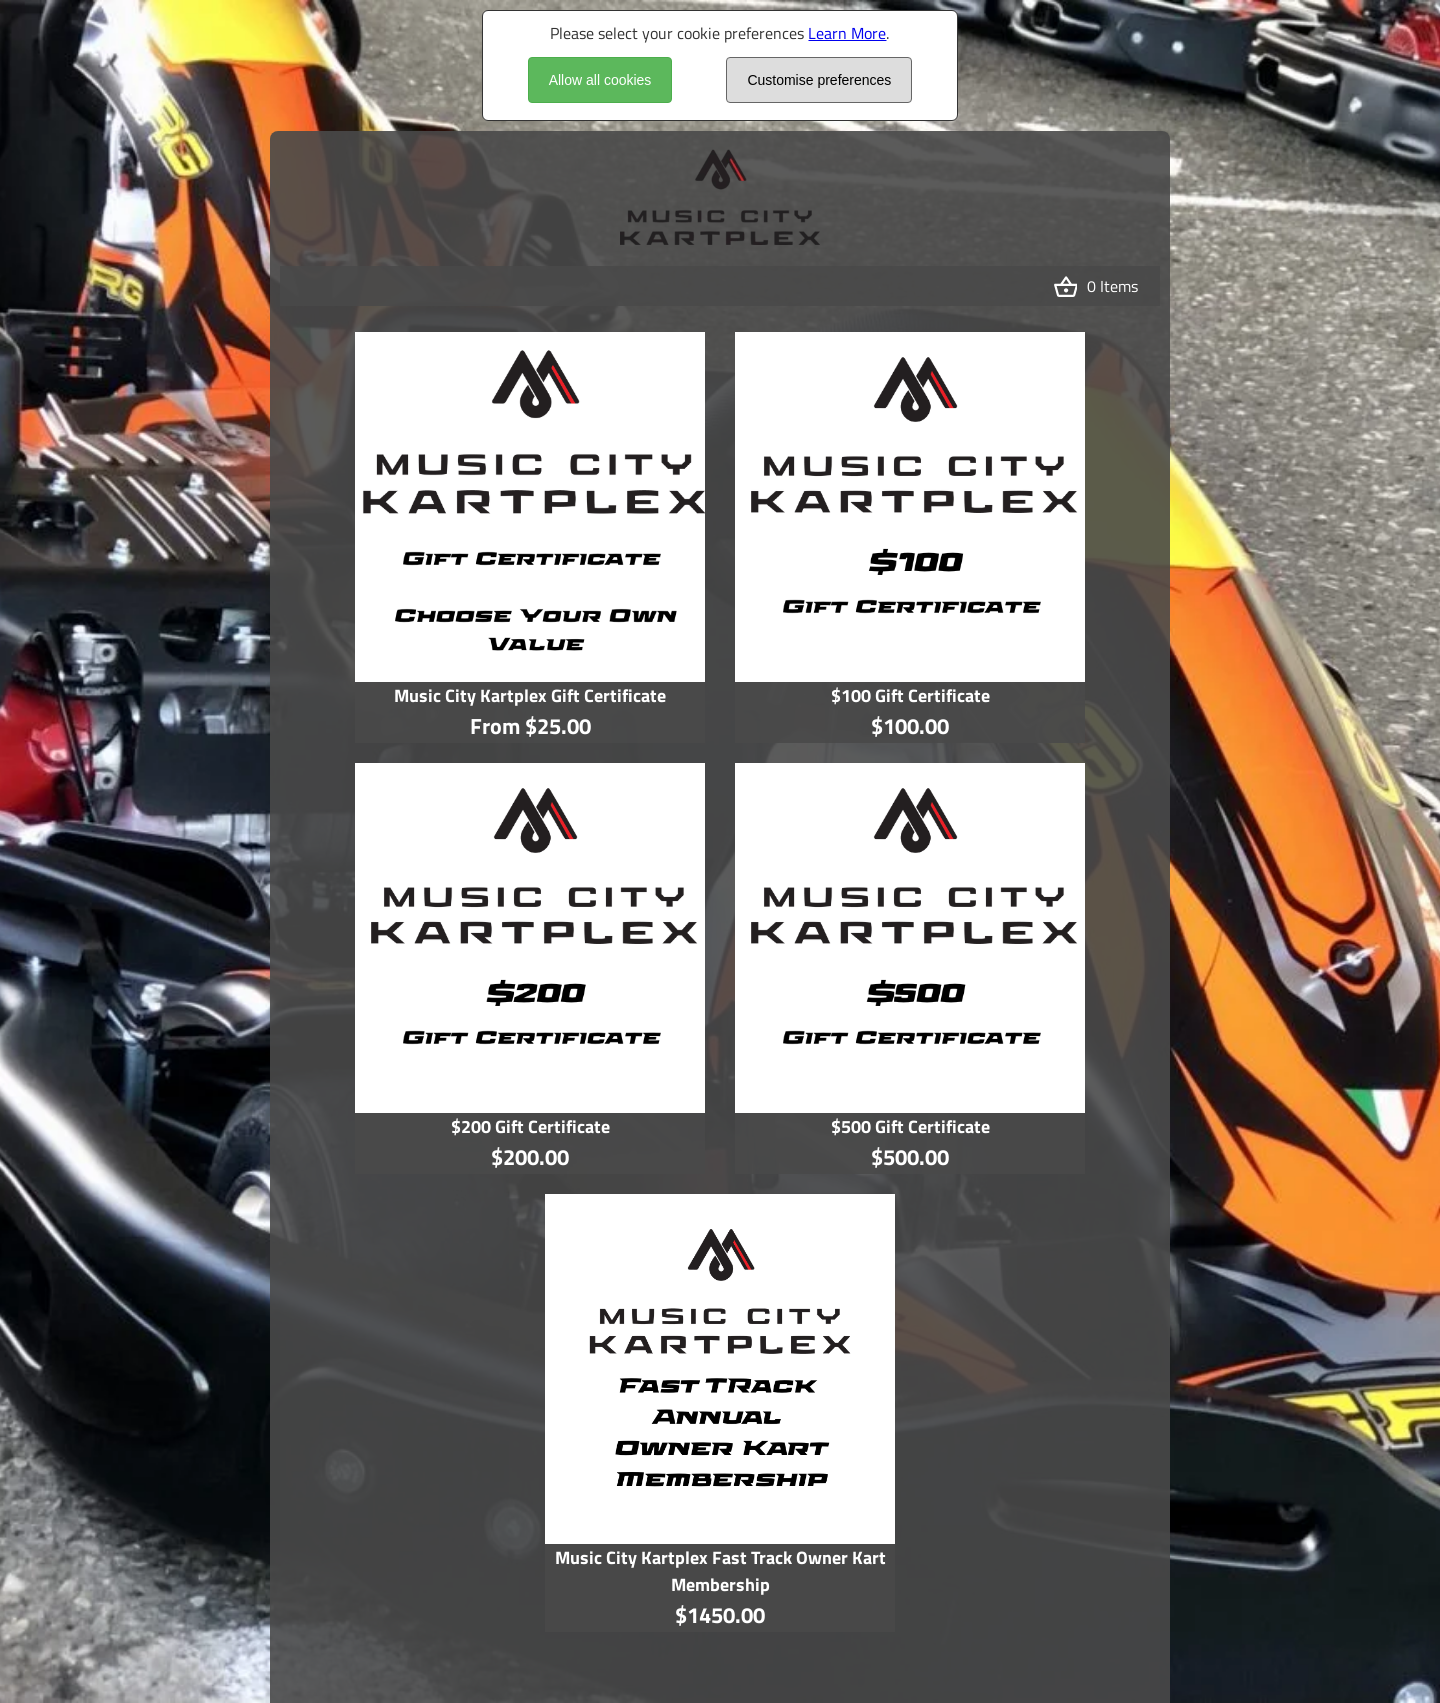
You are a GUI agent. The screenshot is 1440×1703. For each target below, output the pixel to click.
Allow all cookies (600, 80)
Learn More (847, 33)
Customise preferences (819, 80)
